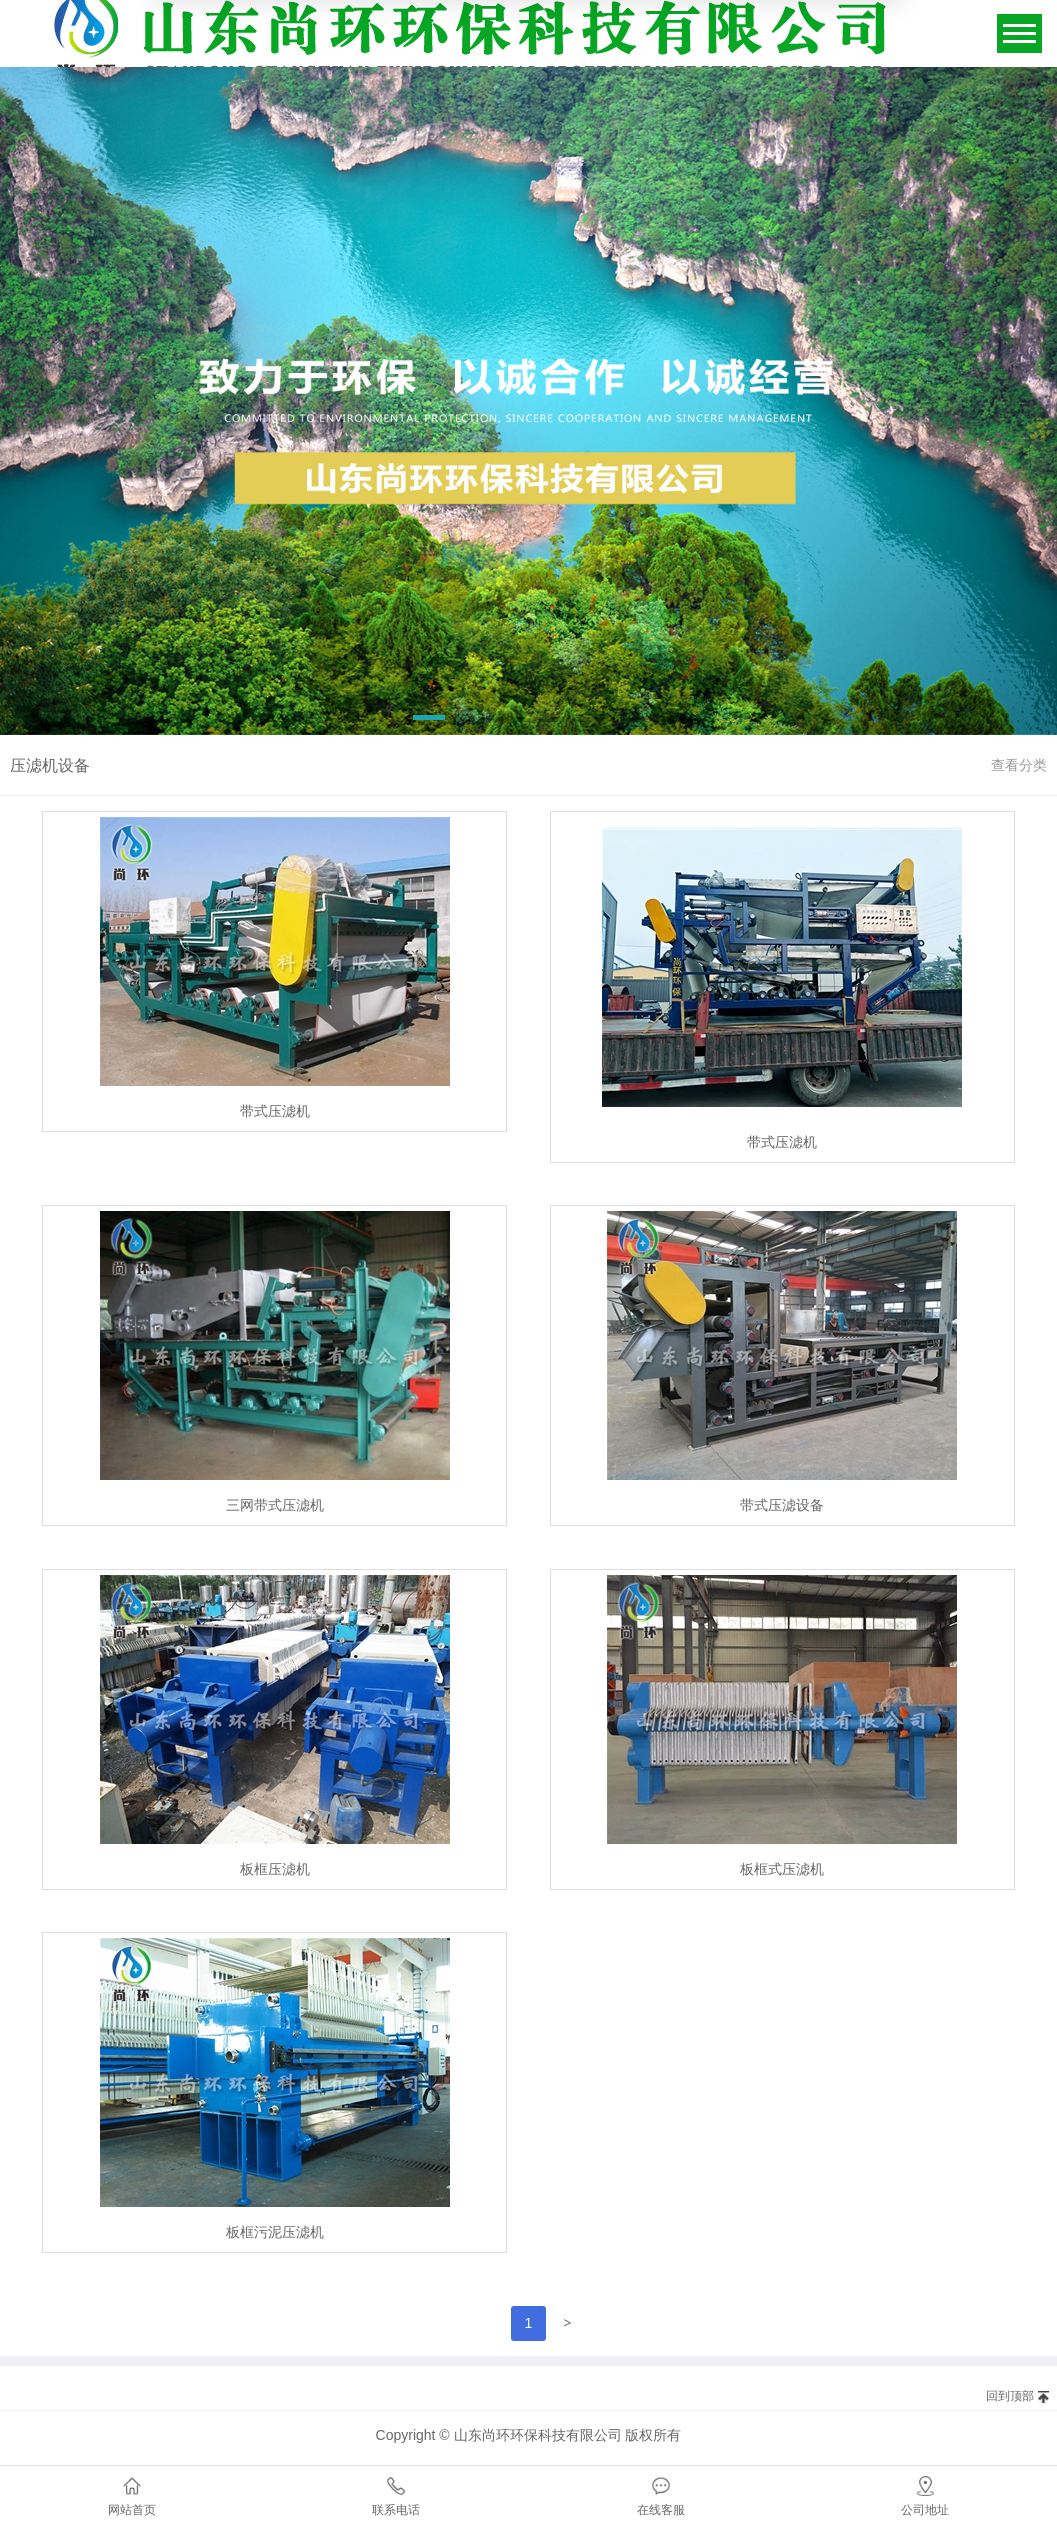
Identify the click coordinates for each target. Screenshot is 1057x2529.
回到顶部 (1010, 2396)
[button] (429, 721)
